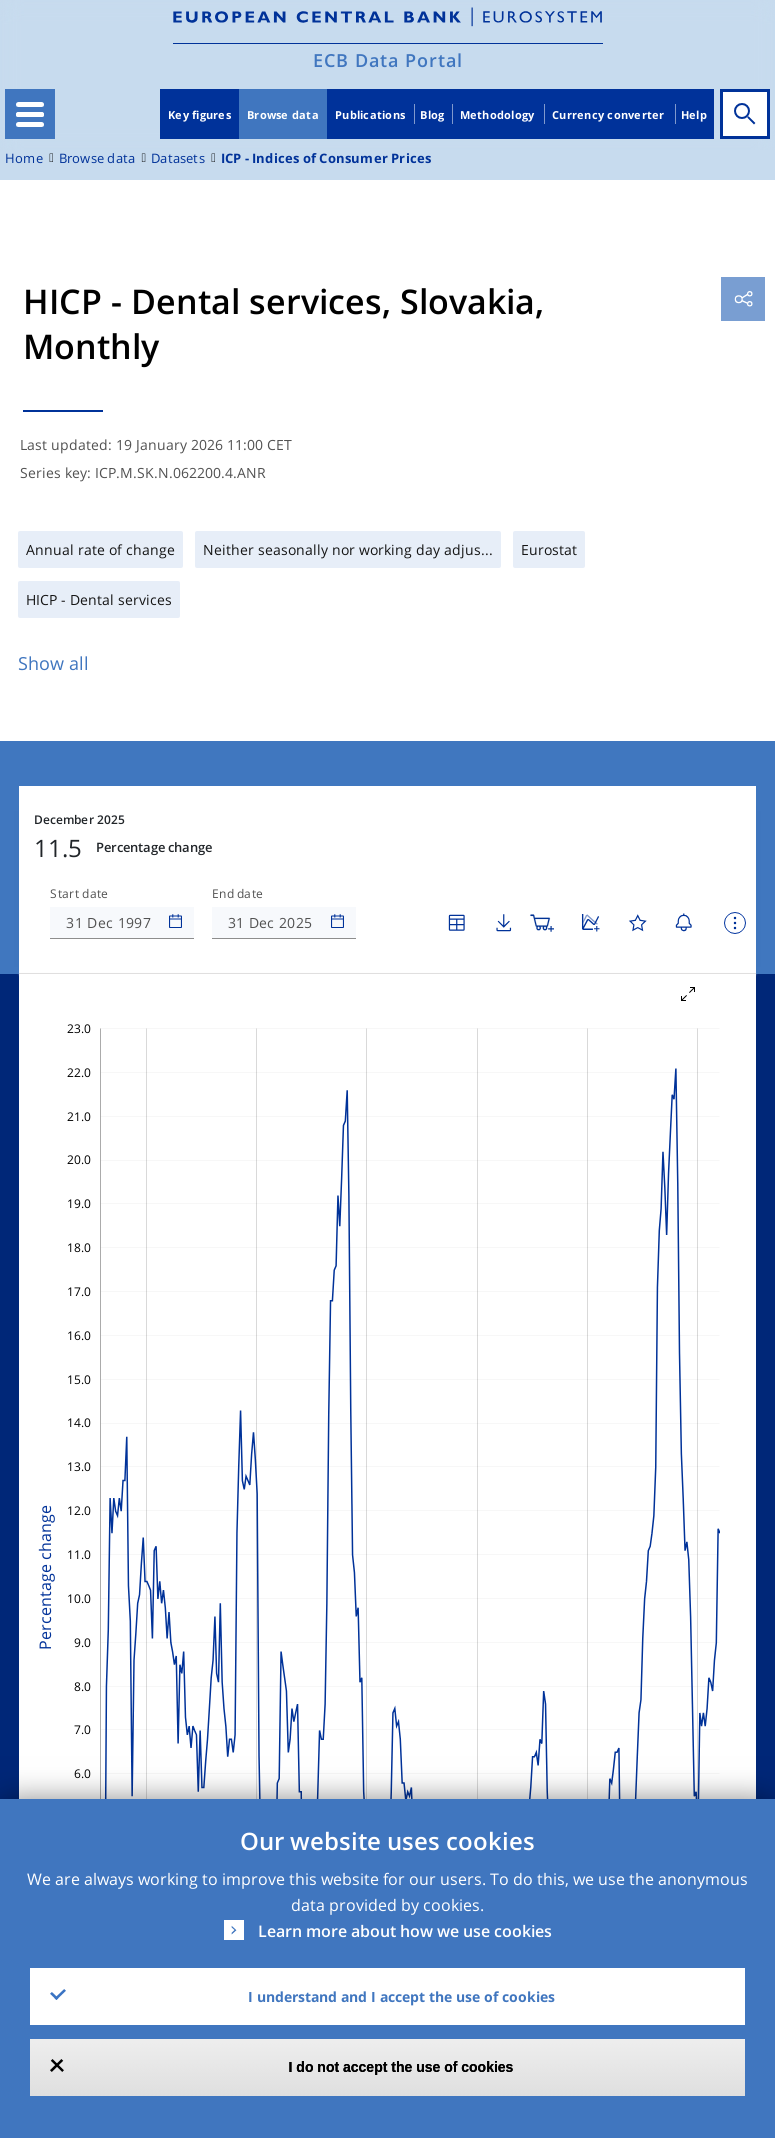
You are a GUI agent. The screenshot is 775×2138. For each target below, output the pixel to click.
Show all (53, 663)
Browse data (283, 114)
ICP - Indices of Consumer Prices (326, 158)
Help (694, 114)
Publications (370, 114)
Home (24, 158)
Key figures (199, 114)
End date (238, 894)
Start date (79, 894)
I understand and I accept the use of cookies (401, 1996)
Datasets (178, 158)
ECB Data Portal (388, 60)
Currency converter (608, 114)
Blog (432, 114)
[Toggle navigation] (30, 114)
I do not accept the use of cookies (401, 2067)
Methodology (497, 114)
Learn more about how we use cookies (405, 1931)
